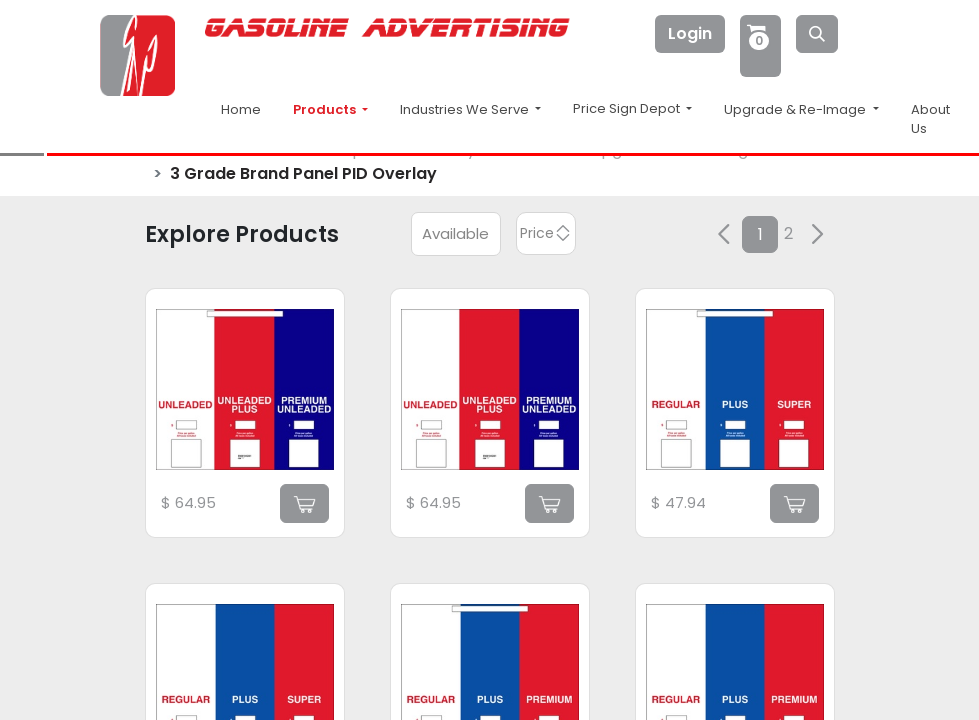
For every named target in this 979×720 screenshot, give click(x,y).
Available (455, 233)
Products (326, 109)
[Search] (817, 34)
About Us (930, 119)
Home (241, 109)
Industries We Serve (466, 109)
